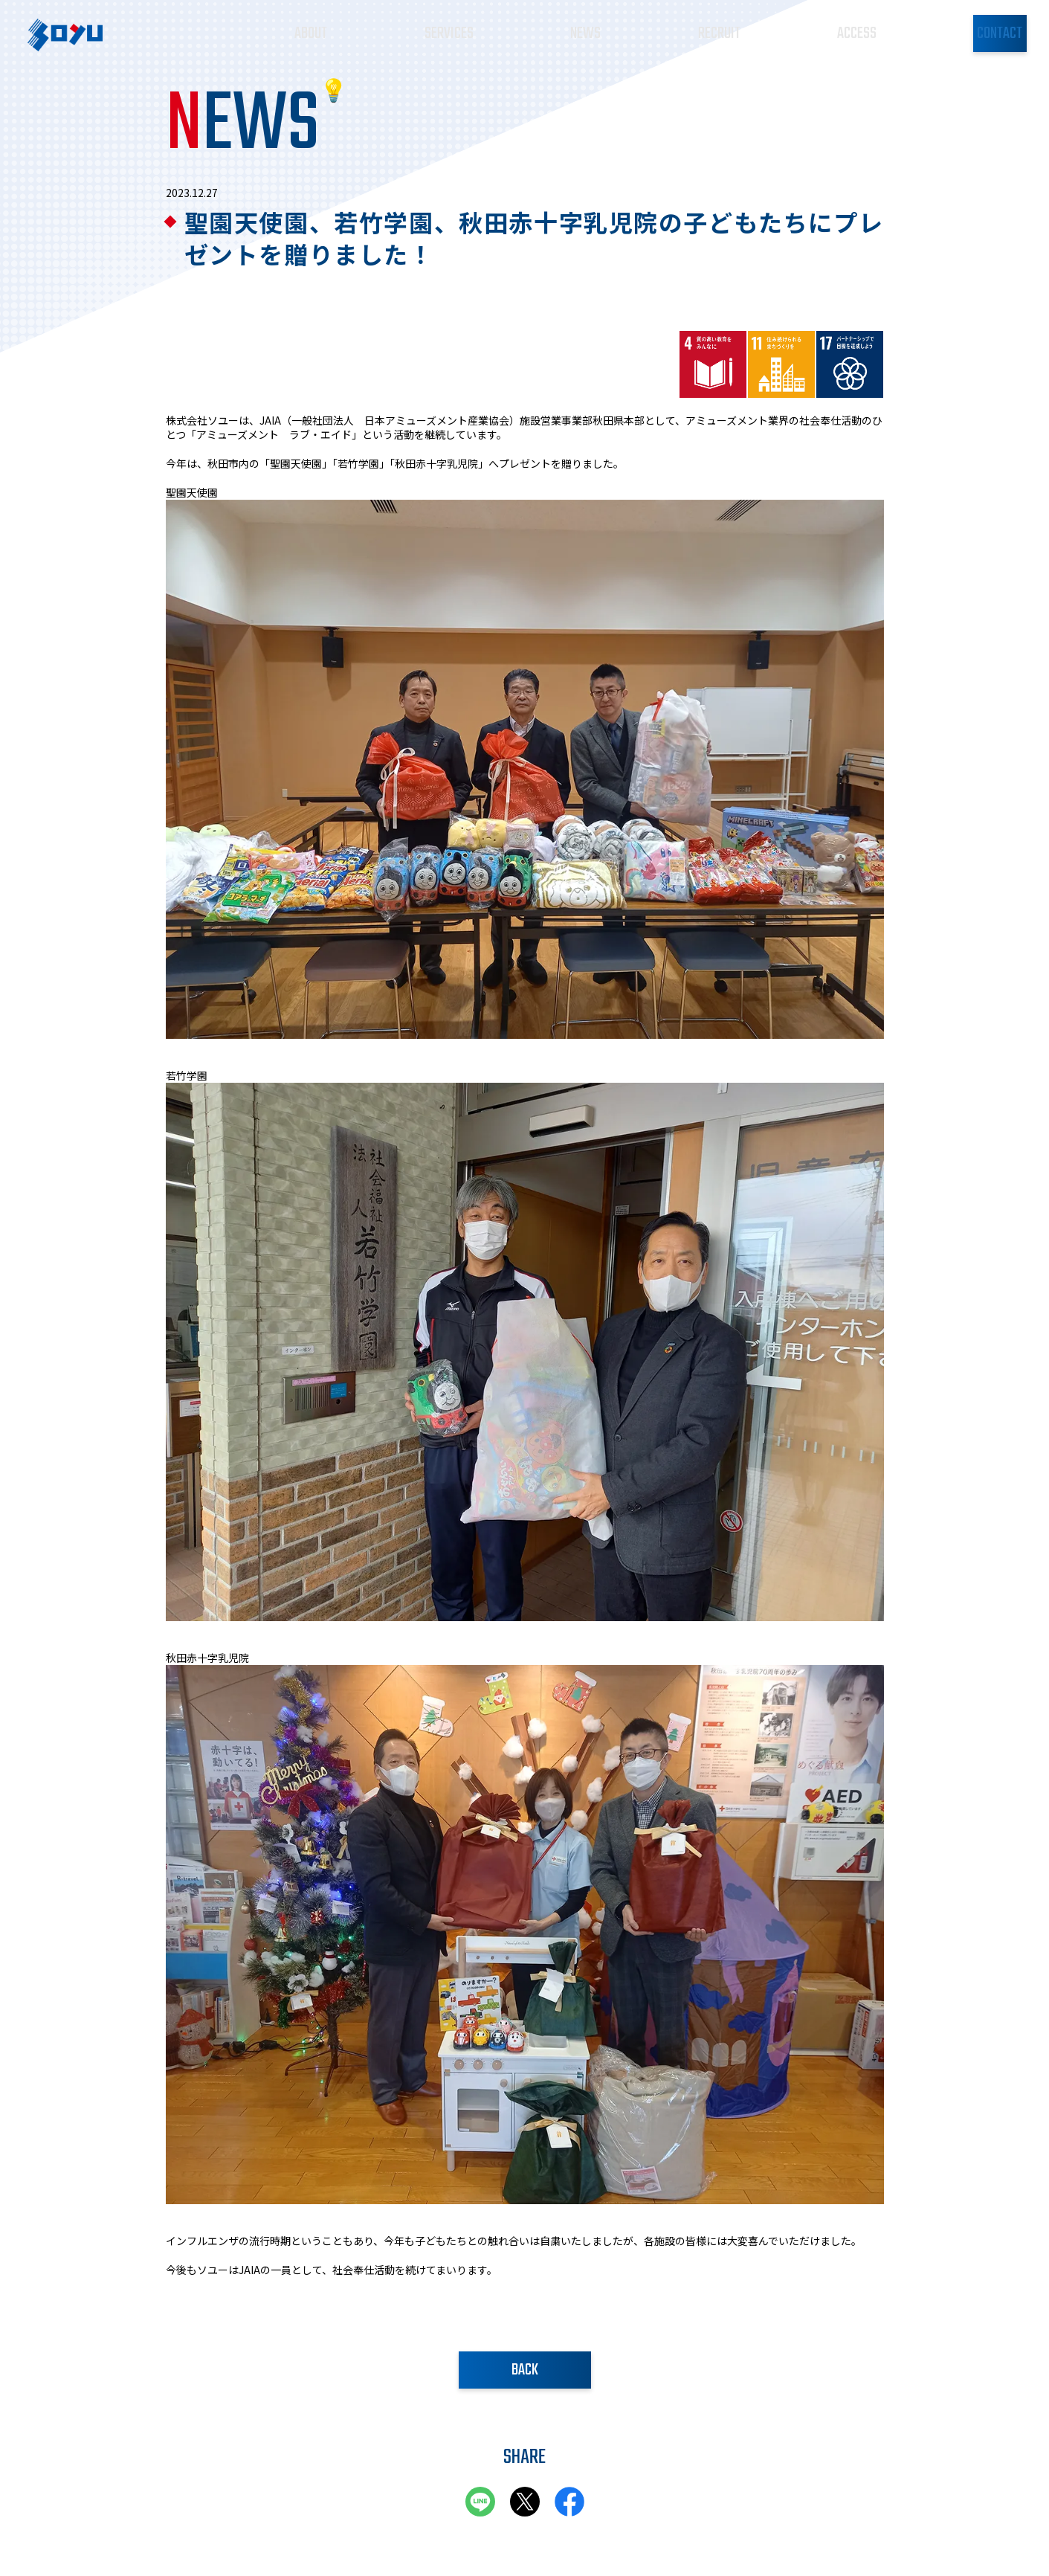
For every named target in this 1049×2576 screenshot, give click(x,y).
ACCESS (801, 31)
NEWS (561, 31)
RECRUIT (679, 31)
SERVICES (440, 31)
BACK (524, 2370)
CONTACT (961, 33)
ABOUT (317, 31)
